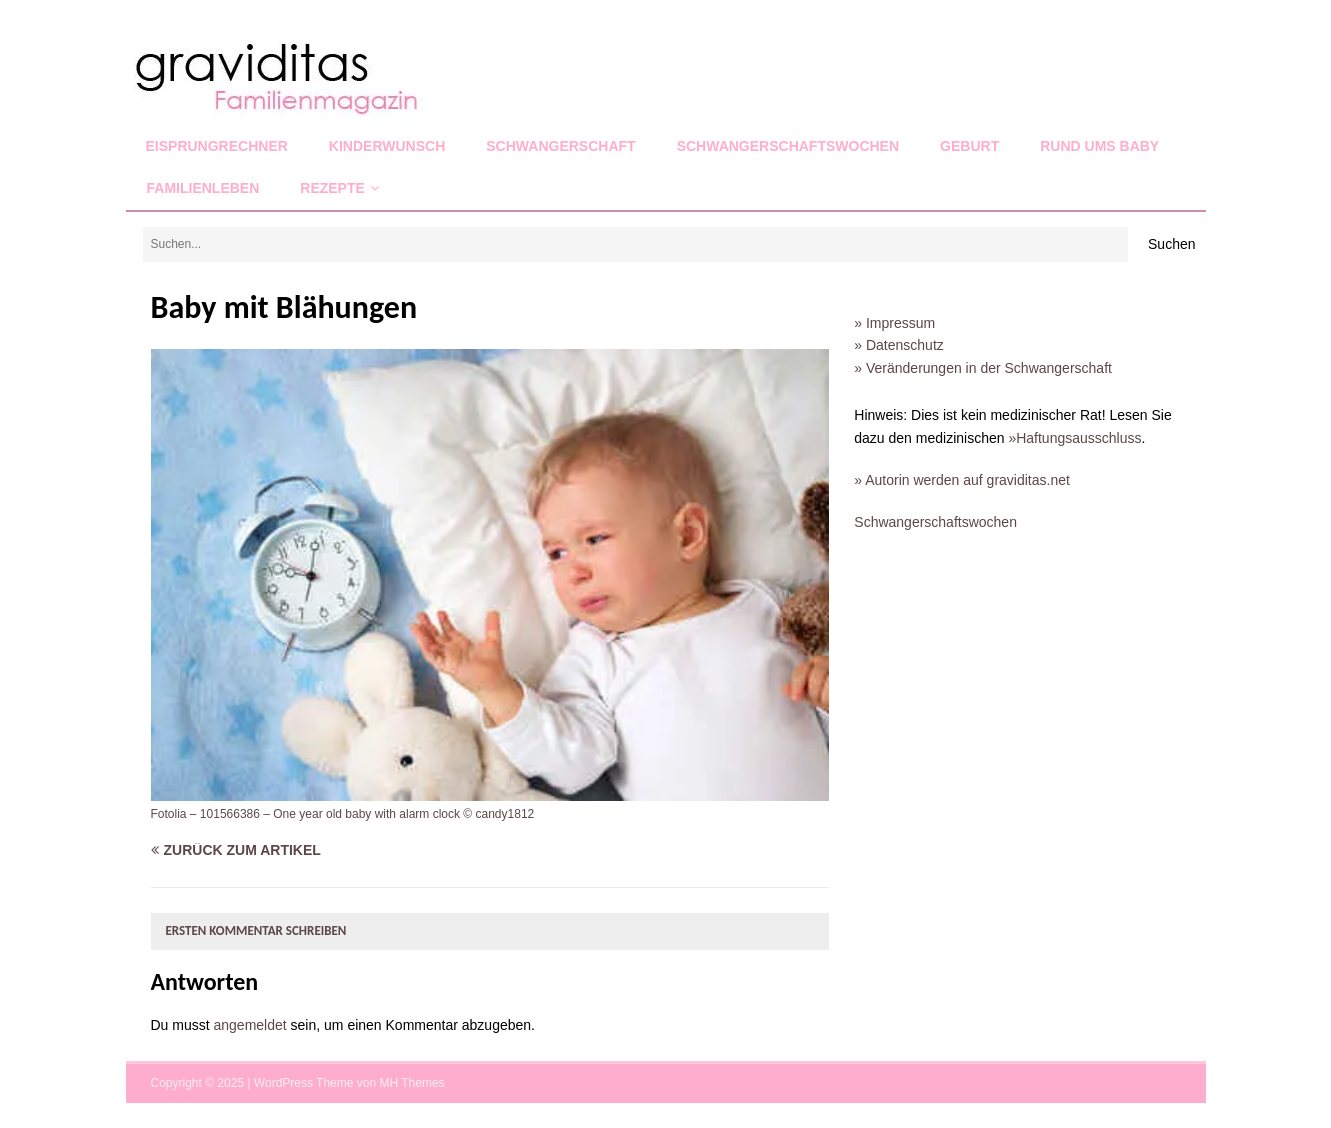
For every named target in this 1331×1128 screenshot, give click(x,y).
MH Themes (411, 1083)
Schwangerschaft (560, 146)
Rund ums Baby (1099, 146)
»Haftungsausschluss (1074, 438)
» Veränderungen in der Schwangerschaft (983, 368)
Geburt (969, 146)
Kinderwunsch (387, 146)
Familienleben (203, 188)
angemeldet (250, 1025)
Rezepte (332, 188)
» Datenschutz (899, 345)
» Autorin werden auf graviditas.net (962, 480)
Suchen (1171, 244)
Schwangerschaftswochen (788, 146)
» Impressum (894, 323)
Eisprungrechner (217, 146)
